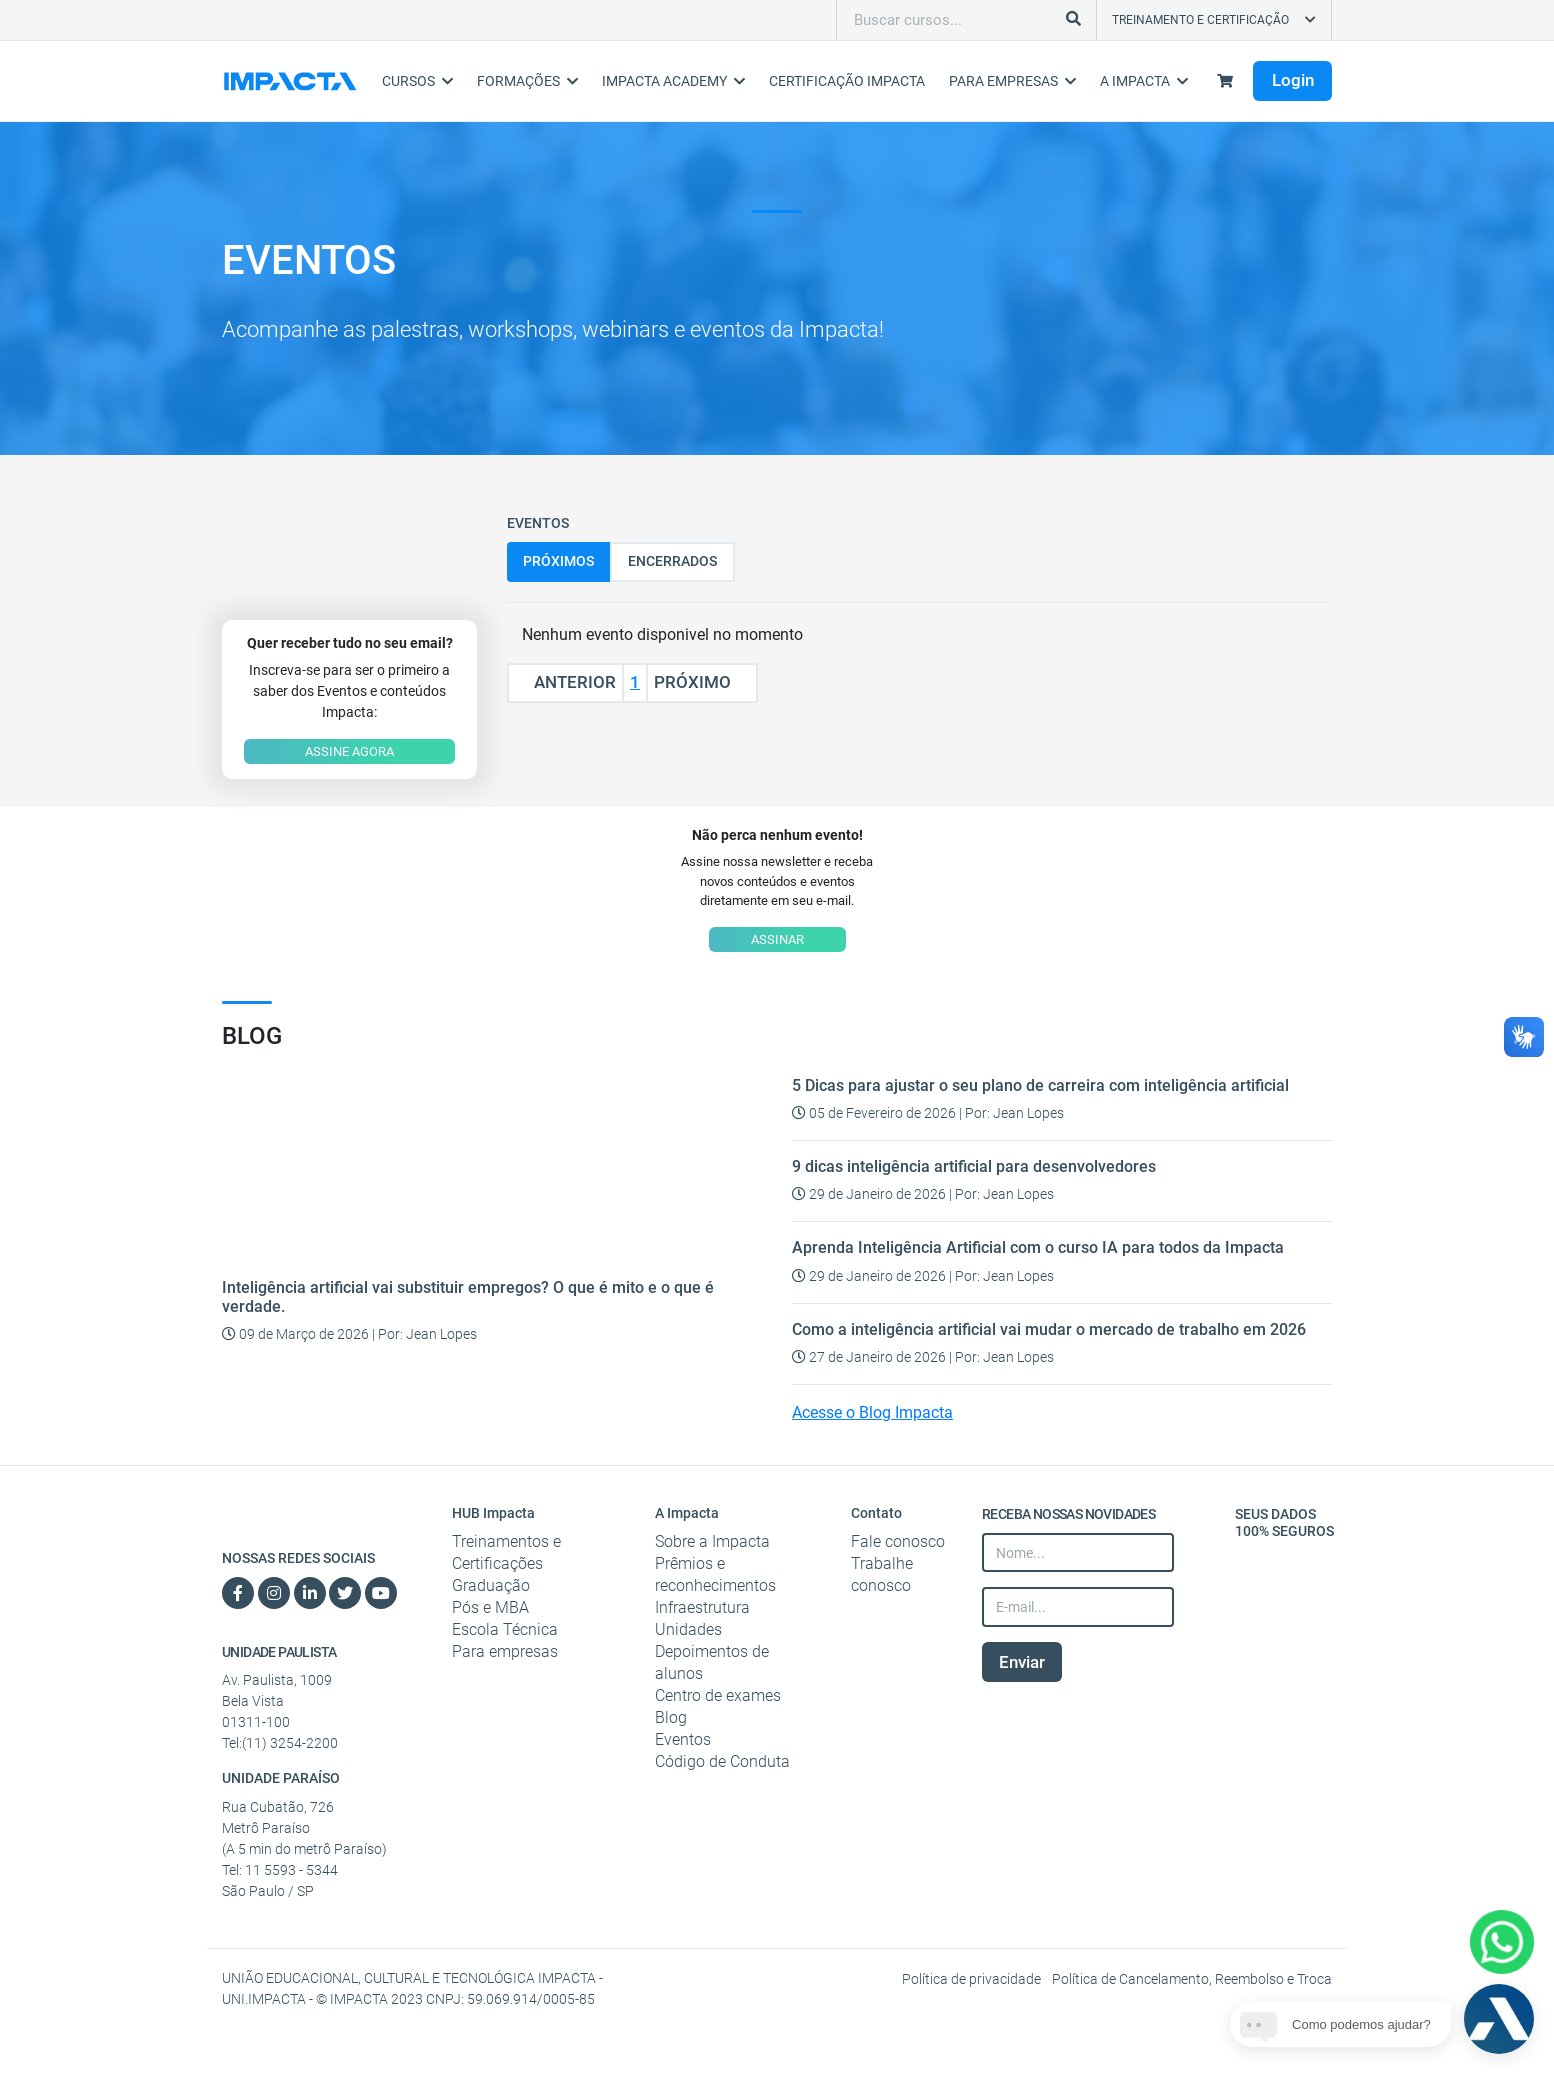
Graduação (491, 1585)
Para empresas (505, 1651)
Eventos (683, 1739)
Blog (671, 1717)
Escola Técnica (505, 1629)
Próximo (702, 682)
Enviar (1022, 1662)
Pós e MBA (490, 1607)
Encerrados (672, 561)
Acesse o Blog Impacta (872, 1412)
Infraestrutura (702, 1607)
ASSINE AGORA (349, 751)
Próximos (558, 561)
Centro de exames (718, 1695)
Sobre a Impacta (712, 1541)
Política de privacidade (973, 1979)
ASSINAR (777, 939)
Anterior (565, 682)
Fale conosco (898, 1541)
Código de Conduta (722, 1761)
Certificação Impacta (847, 81)
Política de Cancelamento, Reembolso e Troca (1192, 1979)
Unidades (688, 1629)
